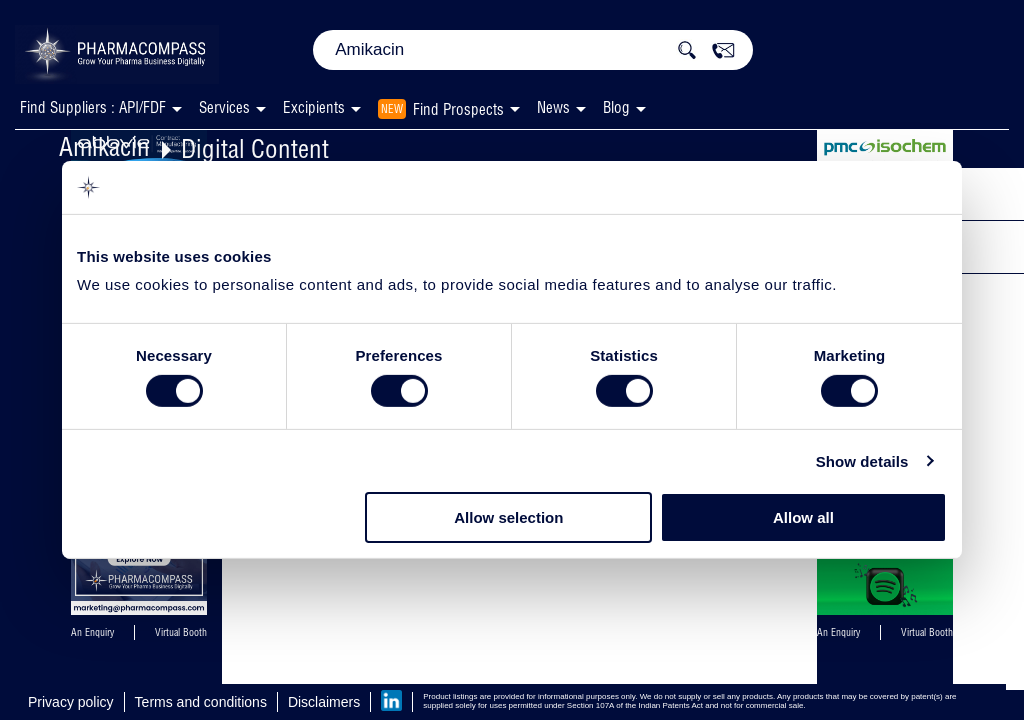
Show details (862, 461)
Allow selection (508, 517)
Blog (616, 107)
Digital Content (255, 148)
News (553, 107)
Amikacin (104, 146)
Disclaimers (324, 702)
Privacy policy (71, 702)
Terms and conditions (201, 702)
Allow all (803, 517)
